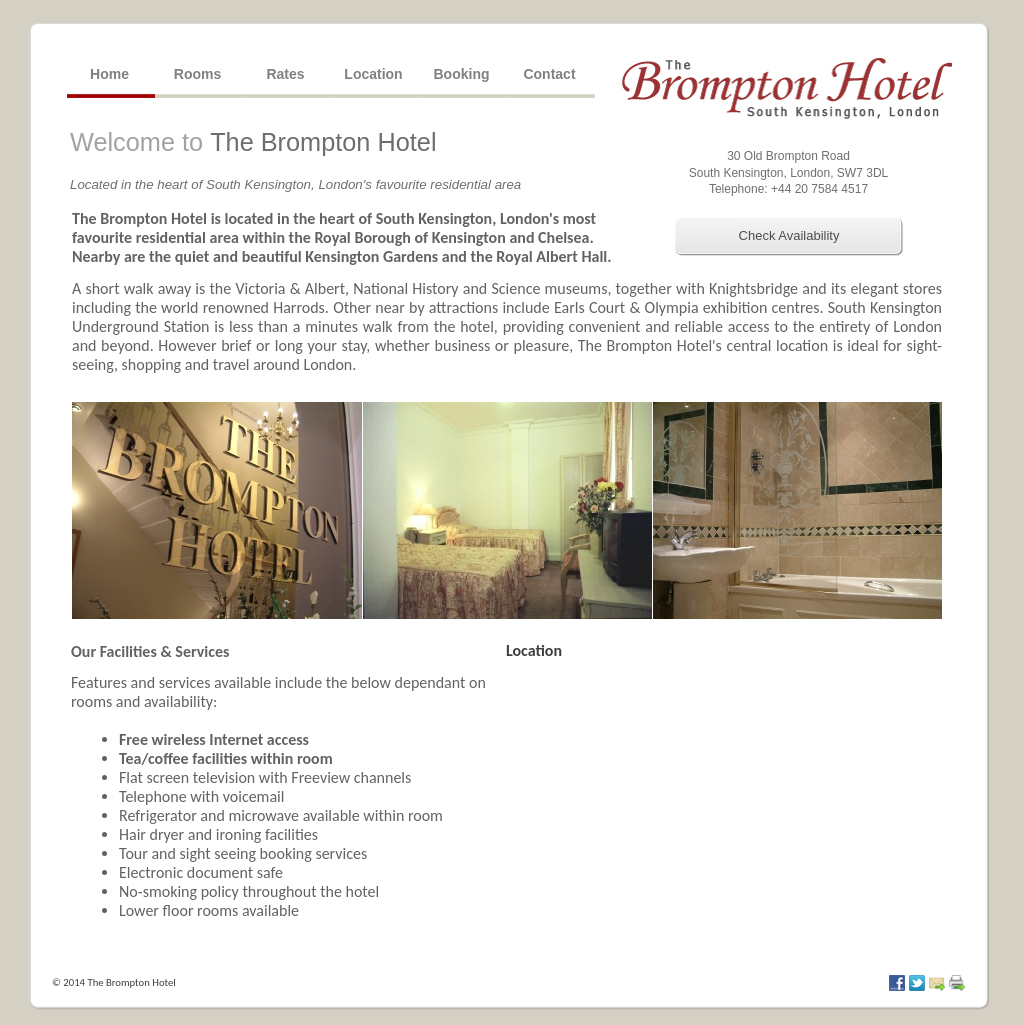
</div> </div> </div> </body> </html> (732, 807)
